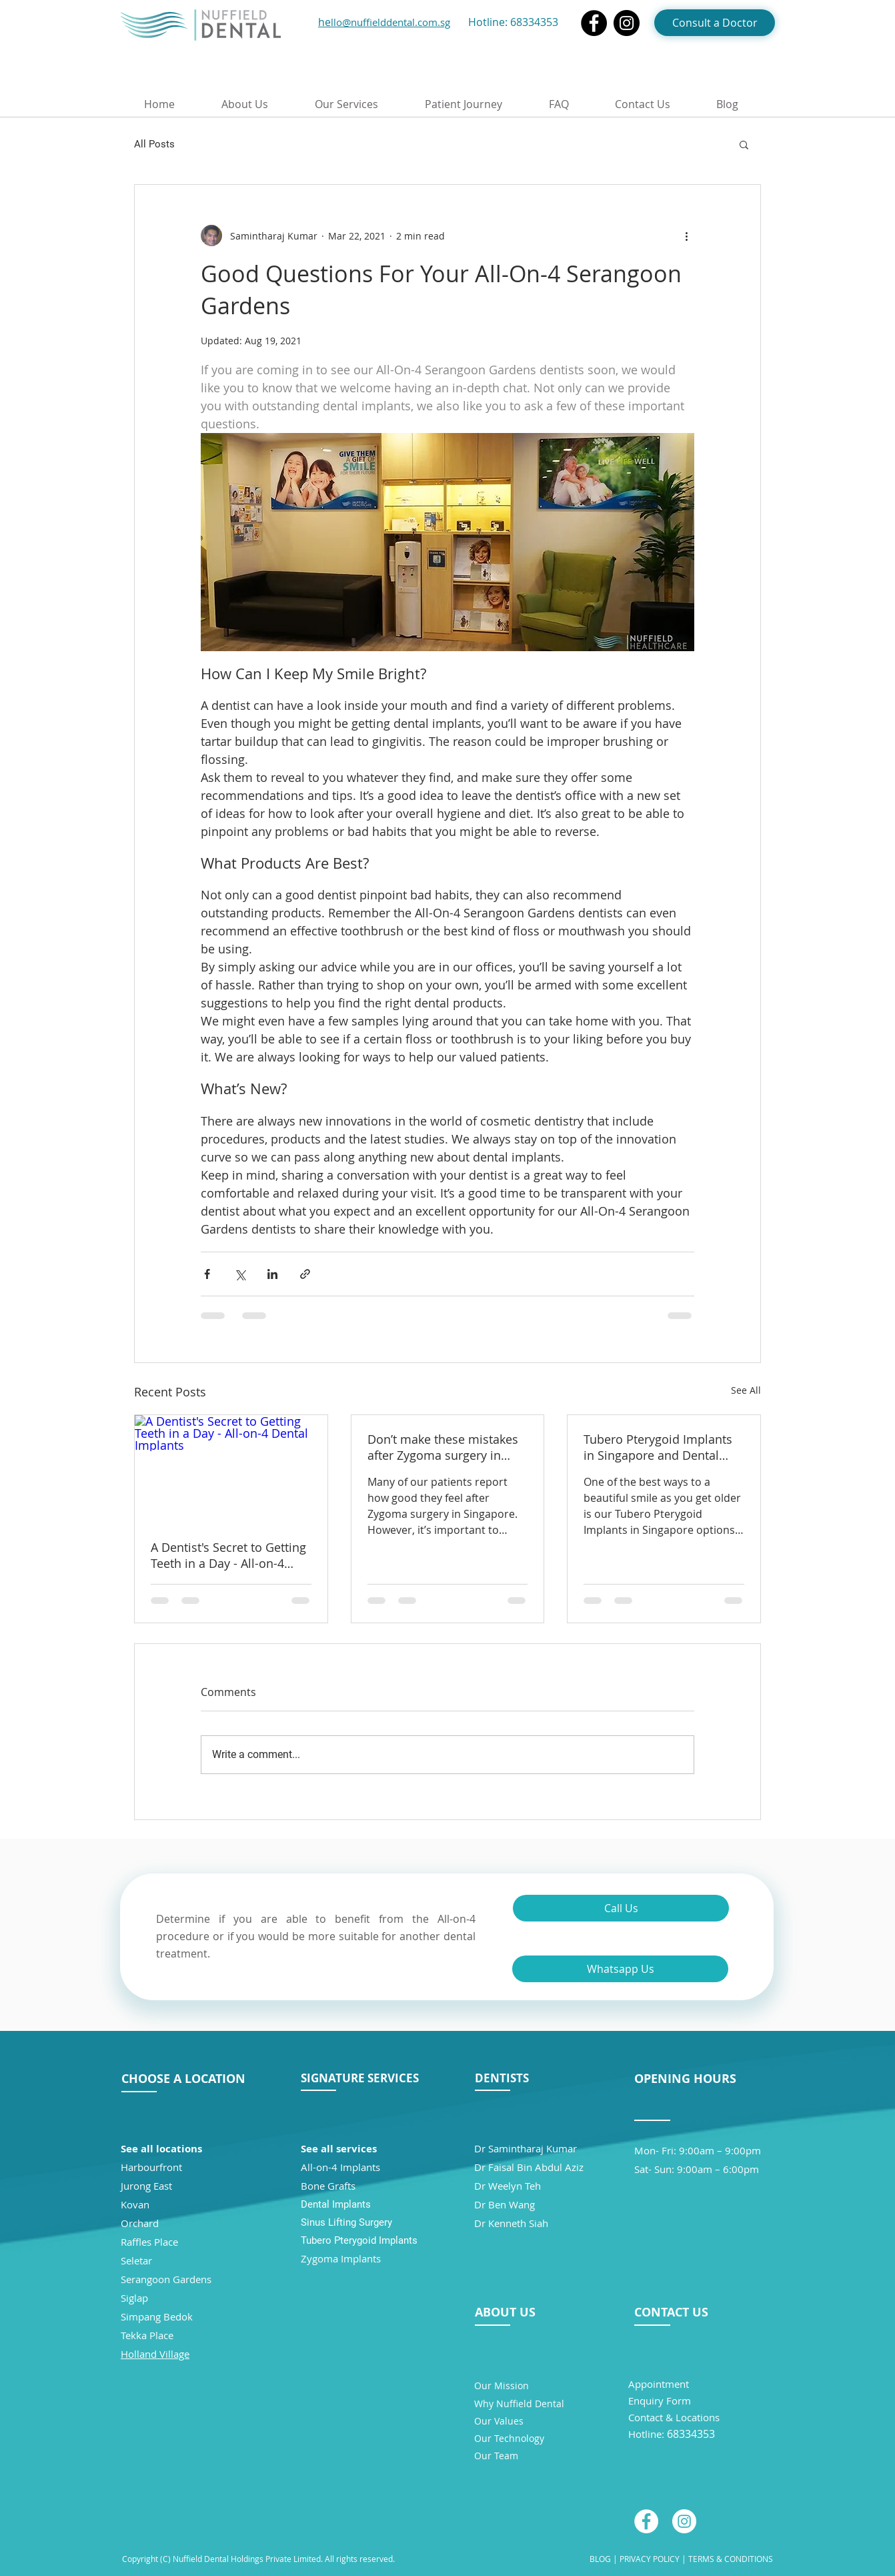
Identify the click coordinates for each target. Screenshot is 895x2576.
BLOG (600, 2558)
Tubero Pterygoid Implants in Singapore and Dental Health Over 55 (658, 1447)
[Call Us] (621, 1908)
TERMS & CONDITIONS (730, 2558)
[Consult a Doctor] (714, 22)
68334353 (534, 22)
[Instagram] (627, 23)
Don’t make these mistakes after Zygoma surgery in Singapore (442, 1447)
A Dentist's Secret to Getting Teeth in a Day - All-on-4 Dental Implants (228, 1555)
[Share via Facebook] (207, 1274)
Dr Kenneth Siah (511, 2223)
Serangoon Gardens (166, 2279)
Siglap (134, 2297)
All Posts (154, 144)
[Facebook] (594, 23)
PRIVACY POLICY (649, 2558)
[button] (744, 144)
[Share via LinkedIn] (272, 1274)
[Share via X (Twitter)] (239, 1274)
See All (746, 1390)
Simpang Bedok (157, 2316)
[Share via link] (305, 1274)
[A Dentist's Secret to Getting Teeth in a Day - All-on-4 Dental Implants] (231, 1469)
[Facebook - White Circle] (646, 2521)
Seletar (136, 2260)
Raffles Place (149, 2241)
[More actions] (686, 236)
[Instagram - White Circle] (684, 2521)
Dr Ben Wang (504, 2204)
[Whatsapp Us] (620, 1969)
